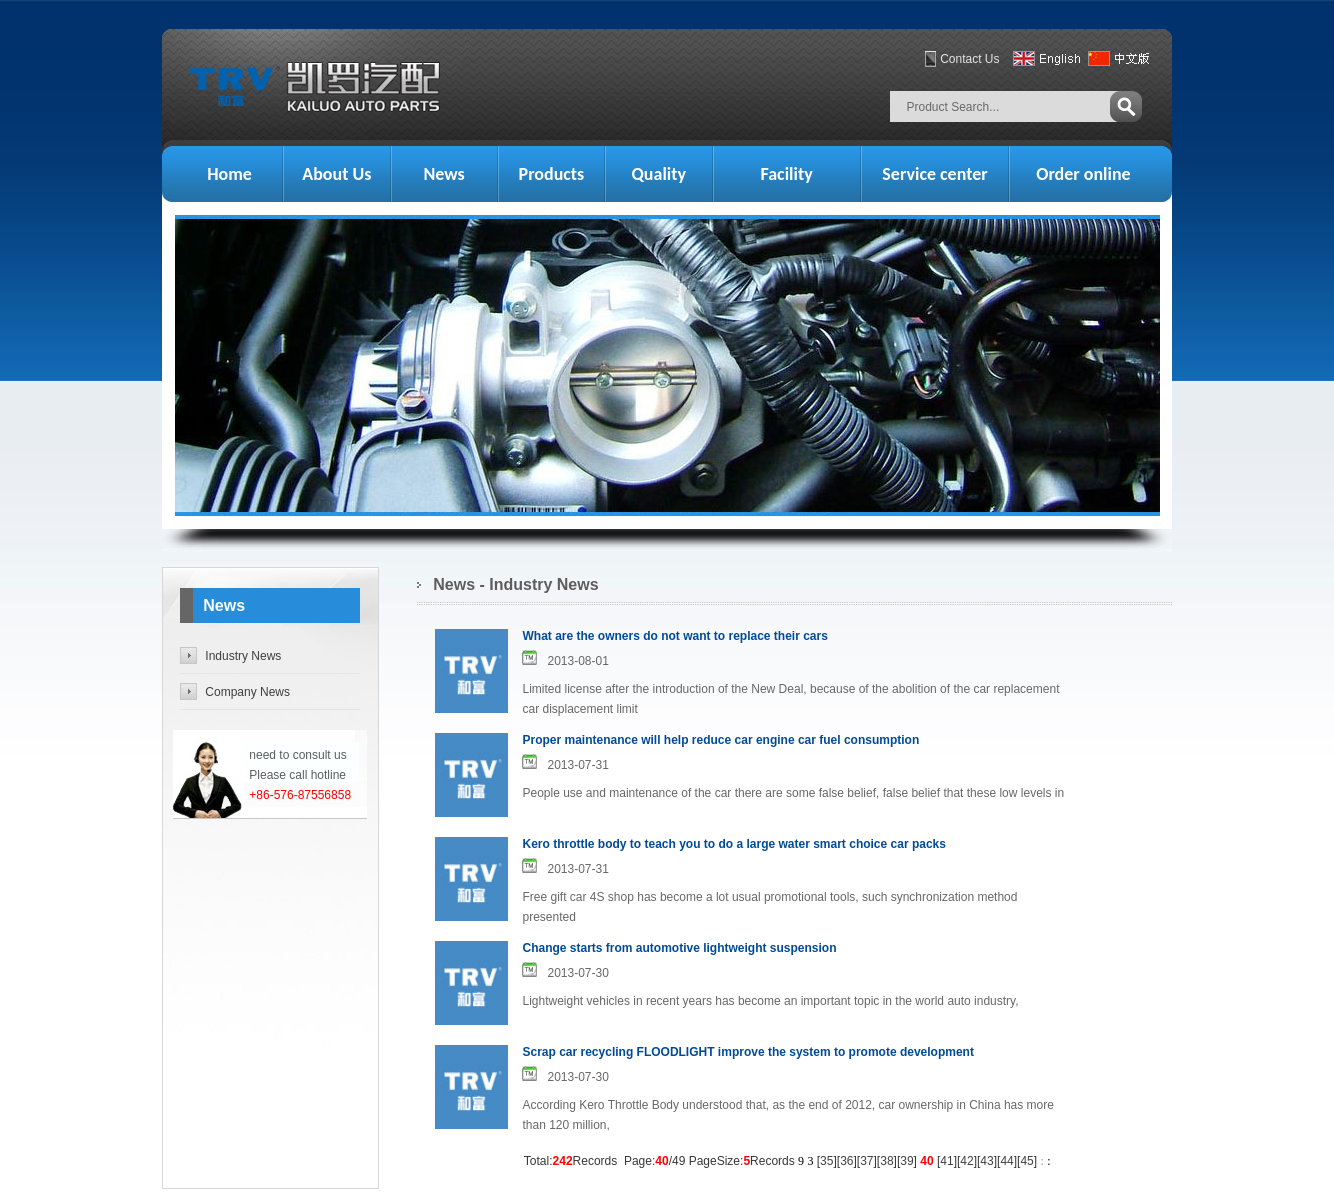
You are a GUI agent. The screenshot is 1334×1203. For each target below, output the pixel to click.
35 (826, 1161)
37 (866, 1161)
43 (986, 1161)
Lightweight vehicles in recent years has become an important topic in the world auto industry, (770, 1001)
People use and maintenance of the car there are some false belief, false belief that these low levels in (793, 793)
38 (886, 1161)
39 (906, 1161)
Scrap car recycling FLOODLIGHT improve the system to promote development (747, 1052)
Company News (247, 692)
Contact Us (969, 59)
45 (1026, 1161)
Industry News (243, 656)
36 (846, 1161)
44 (1006, 1161)
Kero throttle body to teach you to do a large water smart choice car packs (733, 844)
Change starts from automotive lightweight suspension (679, 948)
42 (966, 1161)
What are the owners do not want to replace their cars (674, 636)
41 (946, 1161)
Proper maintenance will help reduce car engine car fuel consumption (720, 740)
